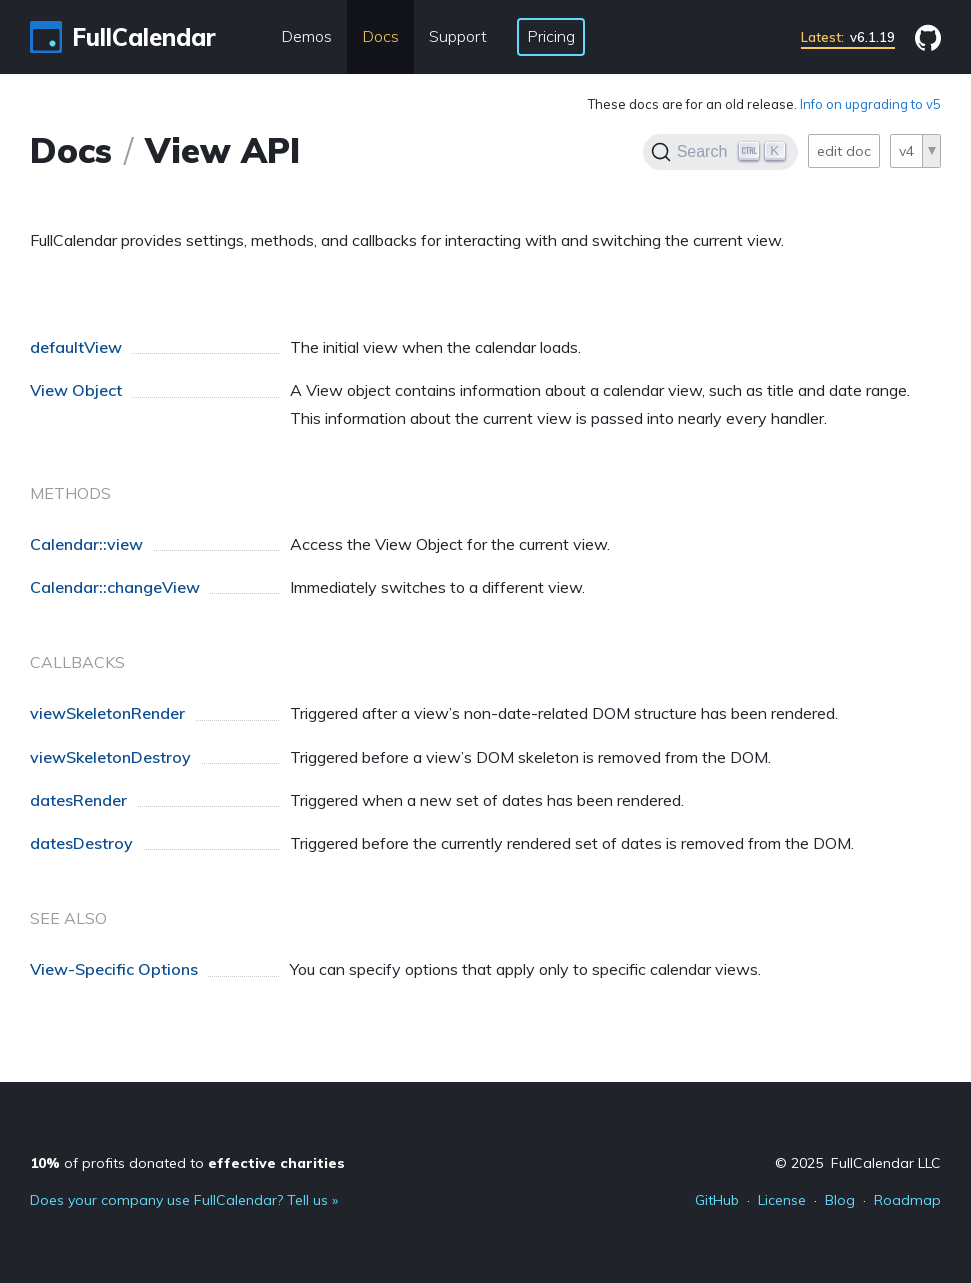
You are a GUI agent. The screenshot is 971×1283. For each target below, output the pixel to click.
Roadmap (907, 1200)
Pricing (551, 36)
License (782, 1200)
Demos (306, 36)
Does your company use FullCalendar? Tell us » (184, 1200)
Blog (840, 1200)
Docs (380, 36)
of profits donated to (187, 1163)
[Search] (720, 152)
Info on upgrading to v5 (870, 104)
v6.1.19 (848, 37)
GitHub (717, 1200)
